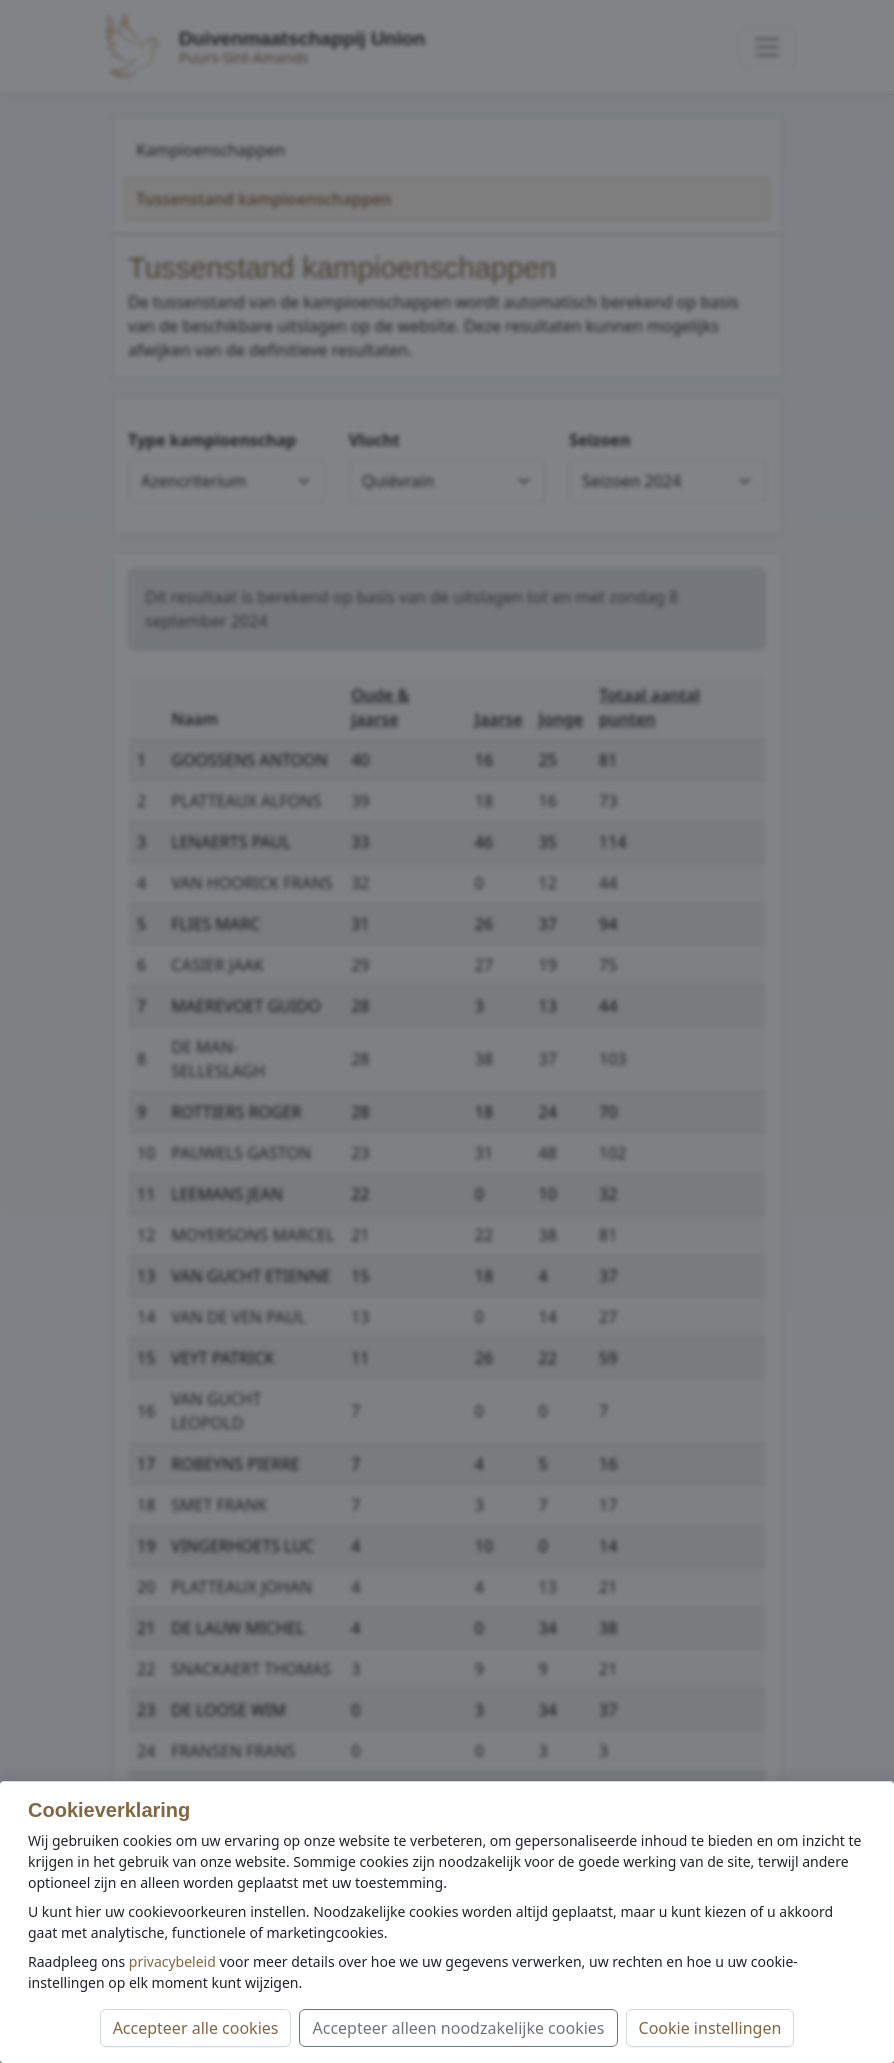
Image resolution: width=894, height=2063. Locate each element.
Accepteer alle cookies (196, 2028)
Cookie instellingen (710, 2028)
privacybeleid (172, 1961)
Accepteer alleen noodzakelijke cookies (458, 2028)
